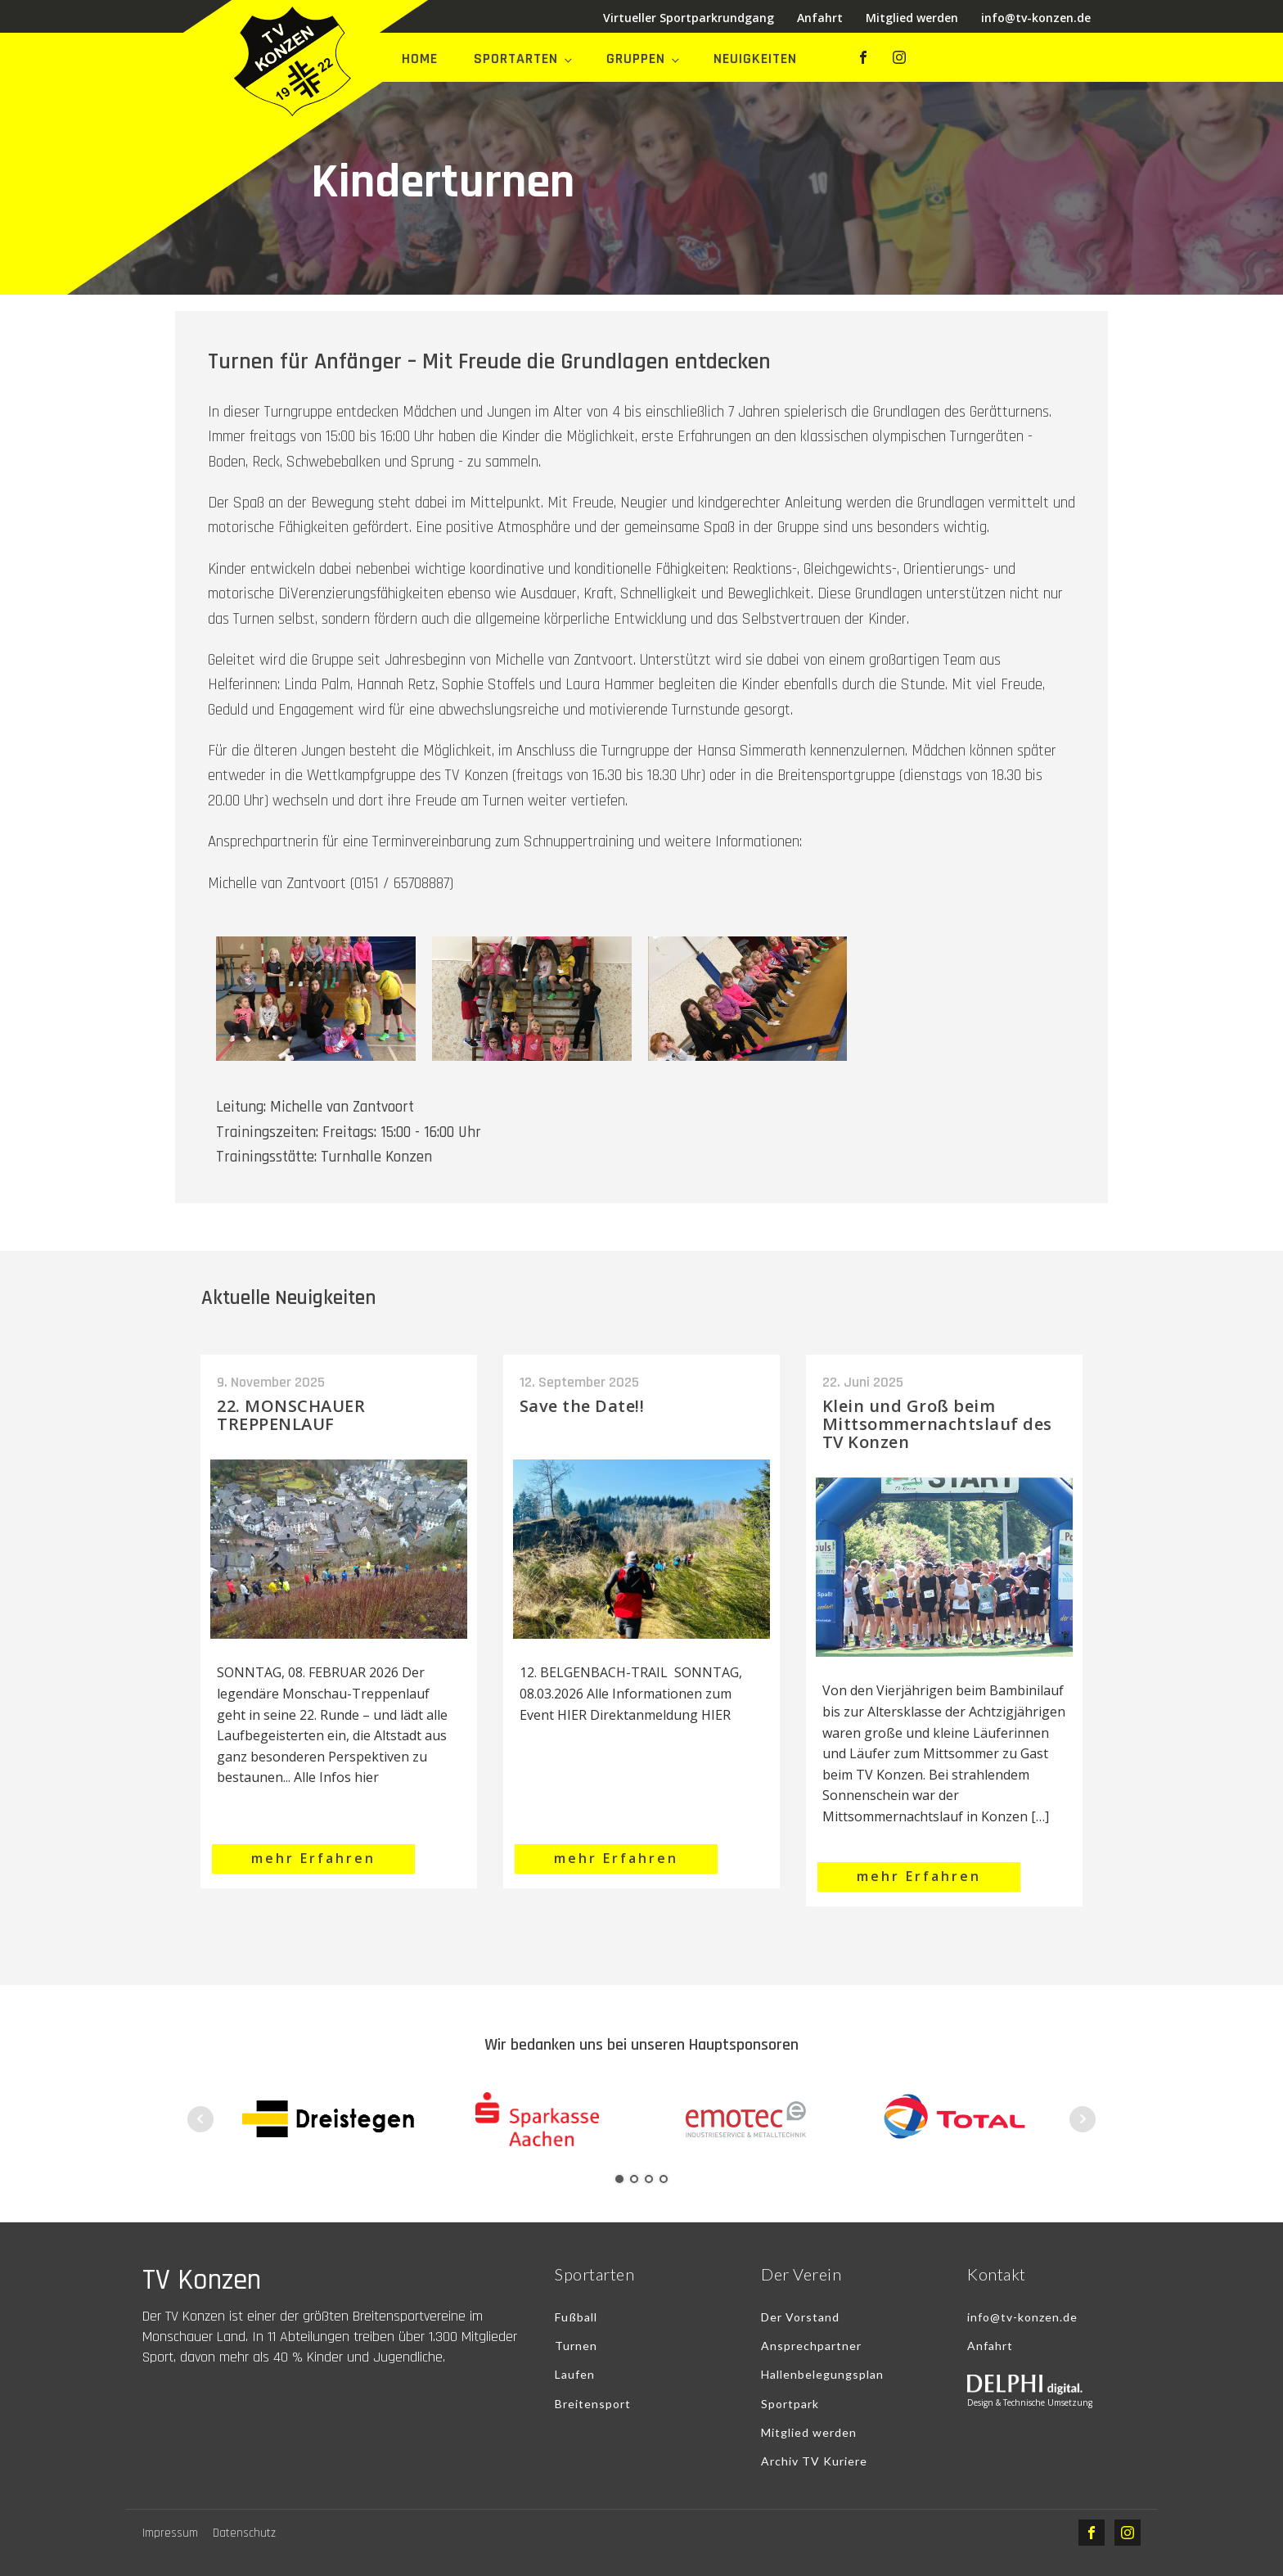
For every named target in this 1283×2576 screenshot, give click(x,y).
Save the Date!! (582, 1406)
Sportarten (516, 58)
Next (1082, 2119)
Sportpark (790, 2404)
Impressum (170, 2533)
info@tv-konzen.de (1036, 17)
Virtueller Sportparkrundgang (688, 17)
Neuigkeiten (755, 58)
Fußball (576, 2317)
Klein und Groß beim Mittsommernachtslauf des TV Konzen (937, 1424)
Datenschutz (244, 2533)
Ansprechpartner (811, 2345)
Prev (200, 2119)
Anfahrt (820, 17)
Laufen (575, 2374)
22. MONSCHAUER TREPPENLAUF (291, 1415)
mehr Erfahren (313, 1858)
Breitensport (593, 2404)
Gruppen (635, 58)
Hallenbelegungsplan (822, 2374)
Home (420, 58)
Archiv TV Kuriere (814, 2461)
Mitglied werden (912, 17)
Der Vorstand (800, 2317)
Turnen (576, 2345)
